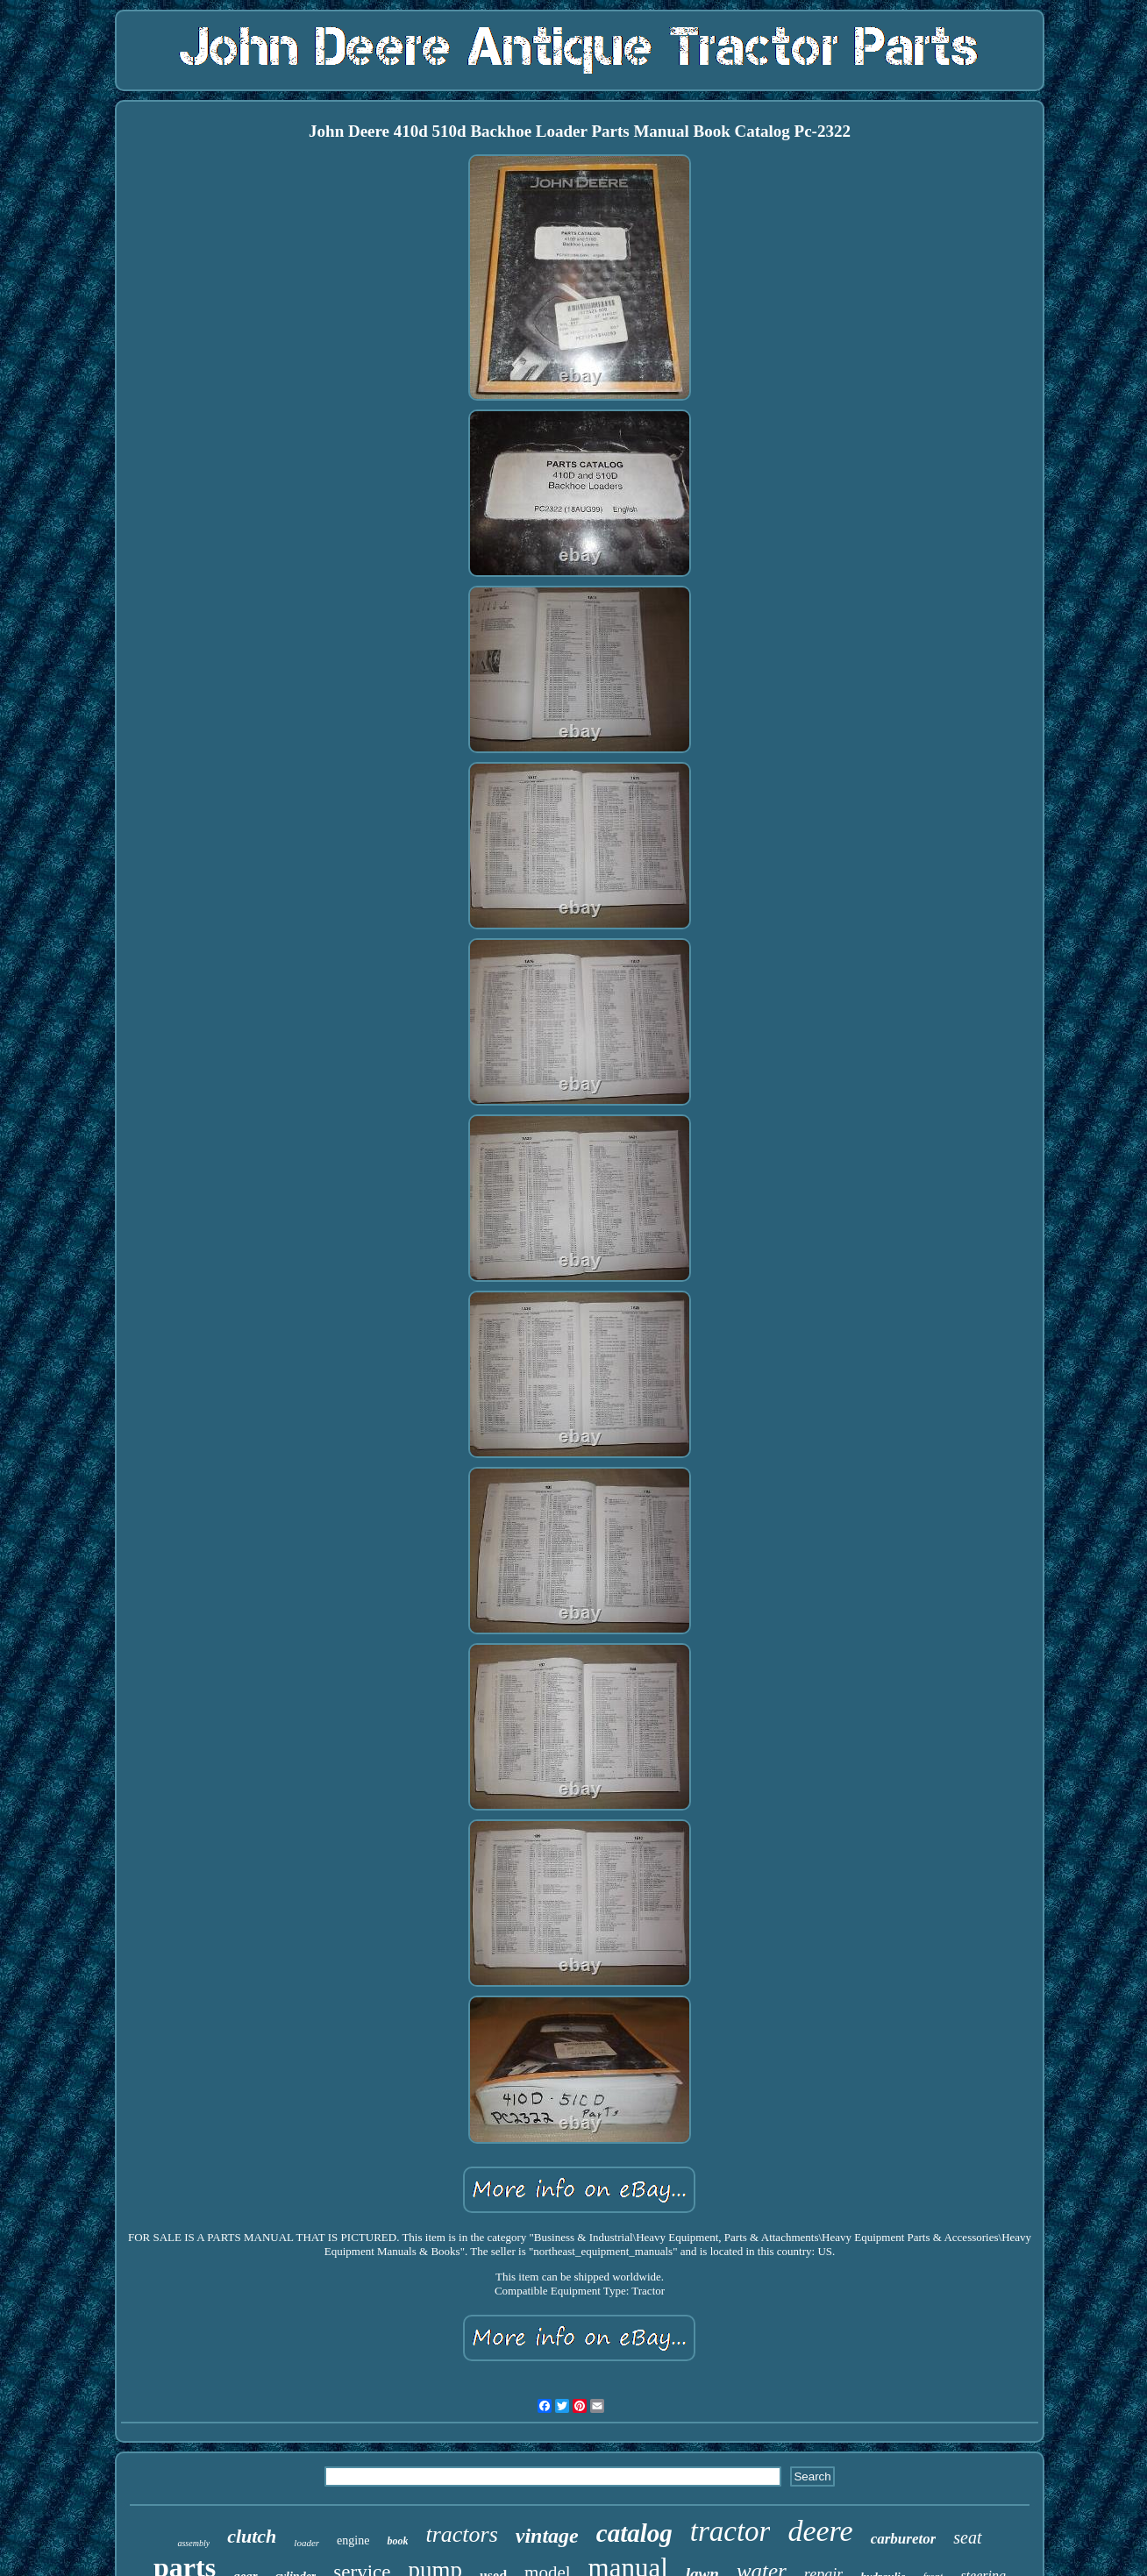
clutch (251, 2536)
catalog (634, 2533)
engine (353, 2540)
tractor (730, 2531)
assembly (193, 2543)
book (397, 2541)
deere (819, 2531)
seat (967, 2537)
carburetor (904, 2538)
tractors (461, 2534)
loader (306, 2542)
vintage (547, 2535)
